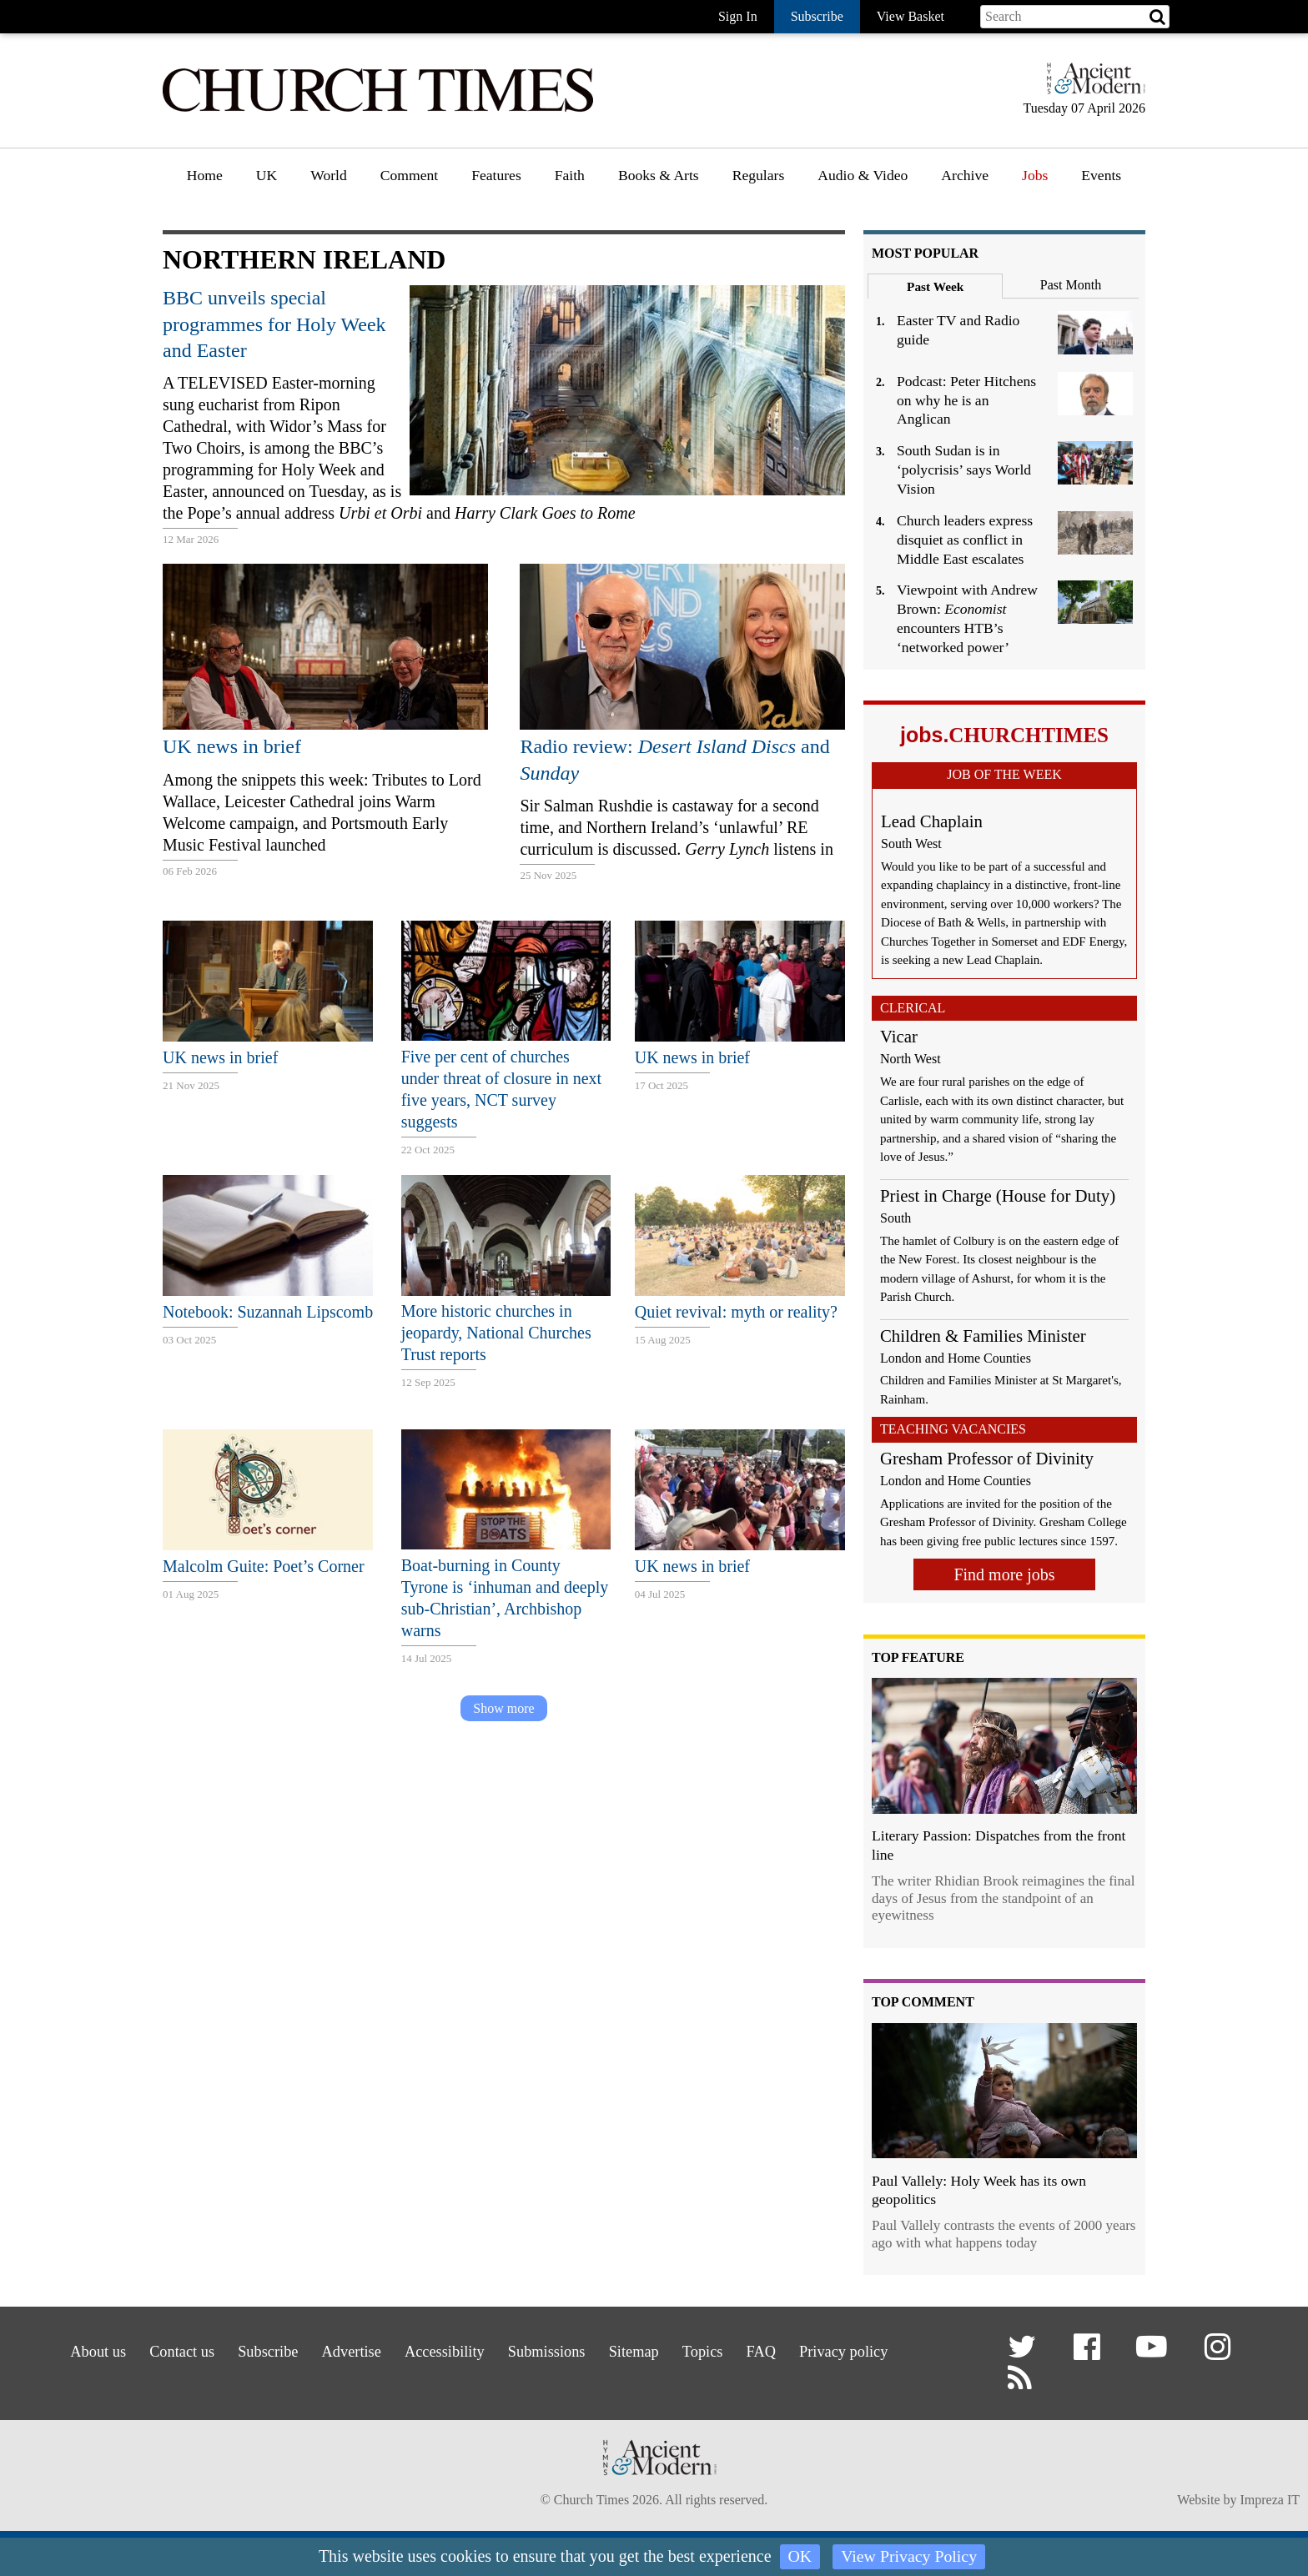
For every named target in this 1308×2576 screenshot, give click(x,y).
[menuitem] (204, 181)
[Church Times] (378, 110)
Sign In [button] (737, 16)
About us (57, 2349)
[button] (1025, 2353)
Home (205, 175)
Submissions (549, 2349)
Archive (965, 175)
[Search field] (1075, 16)
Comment (409, 175)
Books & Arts (658, 175)
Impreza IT (1270, 2503)
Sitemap (645, 2349)
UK (266, 175)
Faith (570, 175)
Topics (721, 2349)
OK (799, 2557)
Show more (503, 1708)
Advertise (335, 2349)
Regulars (758, 175)
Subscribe (244, 2349)
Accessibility (438, 2349)
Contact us (150, 2349)
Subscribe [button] (817, 16)
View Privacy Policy (909, 2557)
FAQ (787, 2349)
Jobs (1035, 175)
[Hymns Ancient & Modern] (1091, 85)
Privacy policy (878, 2349)
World (328, 175)
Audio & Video (863, 175)
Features (496, 175)
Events (1101, 175)
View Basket (910, 16)
